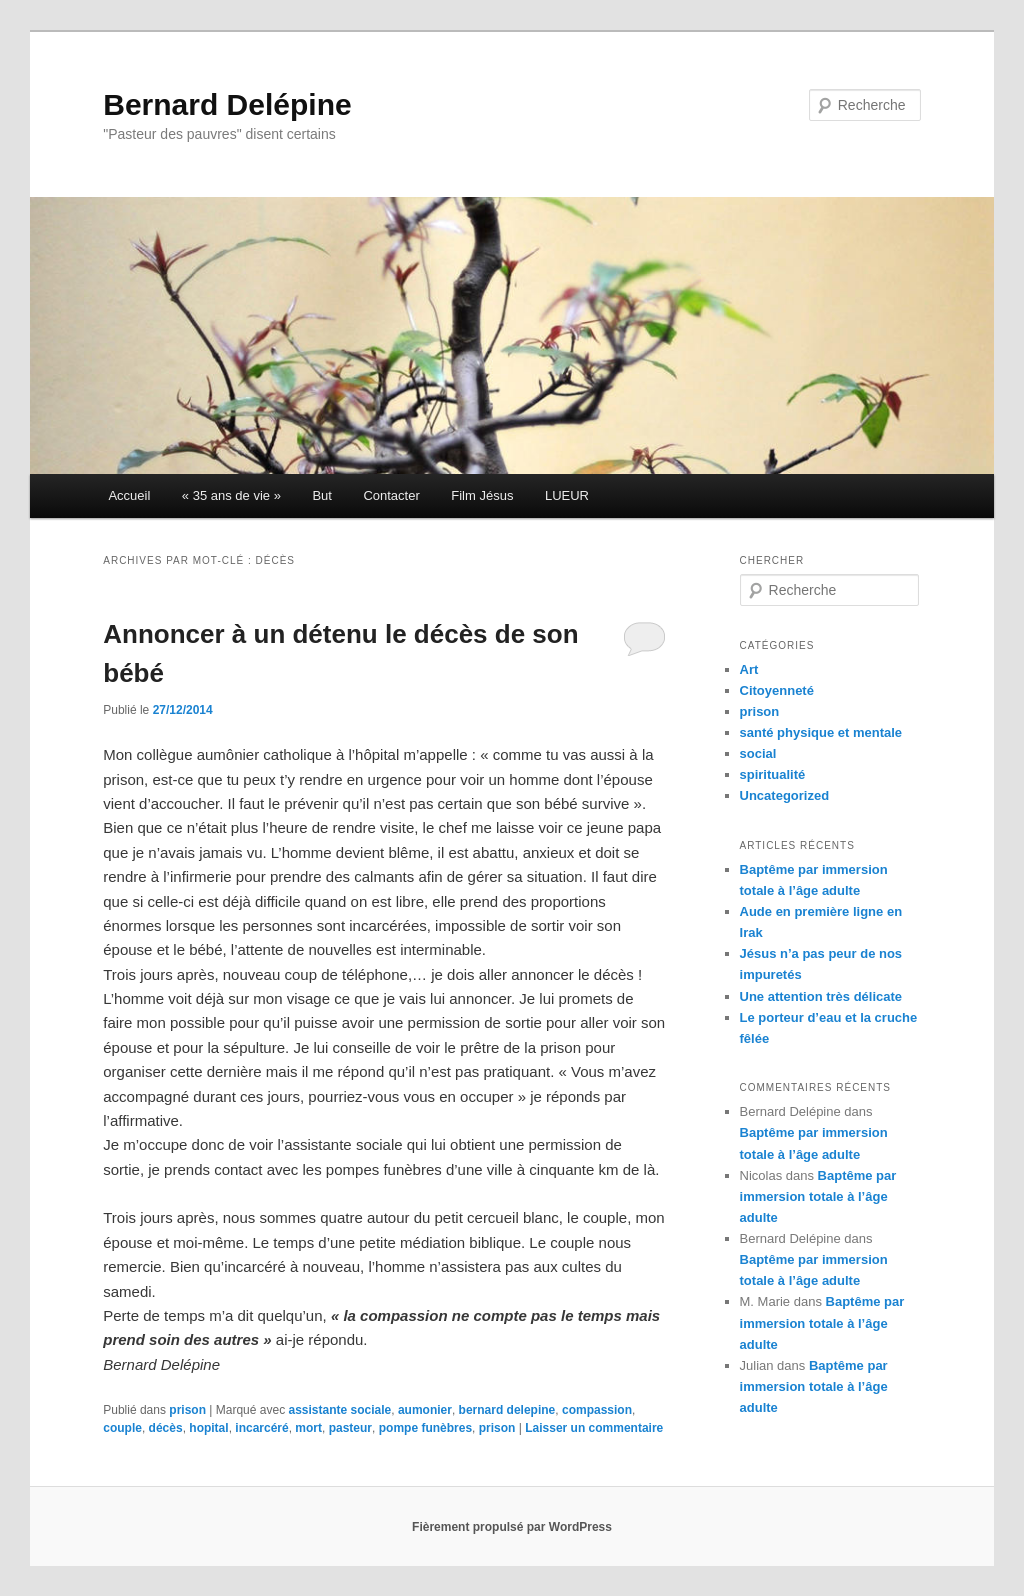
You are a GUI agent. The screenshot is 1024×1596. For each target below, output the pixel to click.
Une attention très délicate (821, 996)
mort (308, 1428)
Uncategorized (785, 795)
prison (187, 1410)
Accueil (129, 495)
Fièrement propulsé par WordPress (512, 1527)
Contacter (391, 495)
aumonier (425, 1410)
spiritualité (773, 774)
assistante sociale (340, 1410)
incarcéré (261, 1428)
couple (122, 1428)
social (758, 753)
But (322, 495)
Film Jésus (482, 495)
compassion (597, 1410)
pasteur (350, 1428)
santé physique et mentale (821, 732)
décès (166, 1428)
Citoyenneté (777, 690)
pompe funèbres (425, 1428)
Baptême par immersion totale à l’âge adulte (818, 1196)
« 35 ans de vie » (231, 495)
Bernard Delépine (227, 104)
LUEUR (567, 495)
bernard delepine (507, 1410)
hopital (208, 1428)
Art (749, 669)
